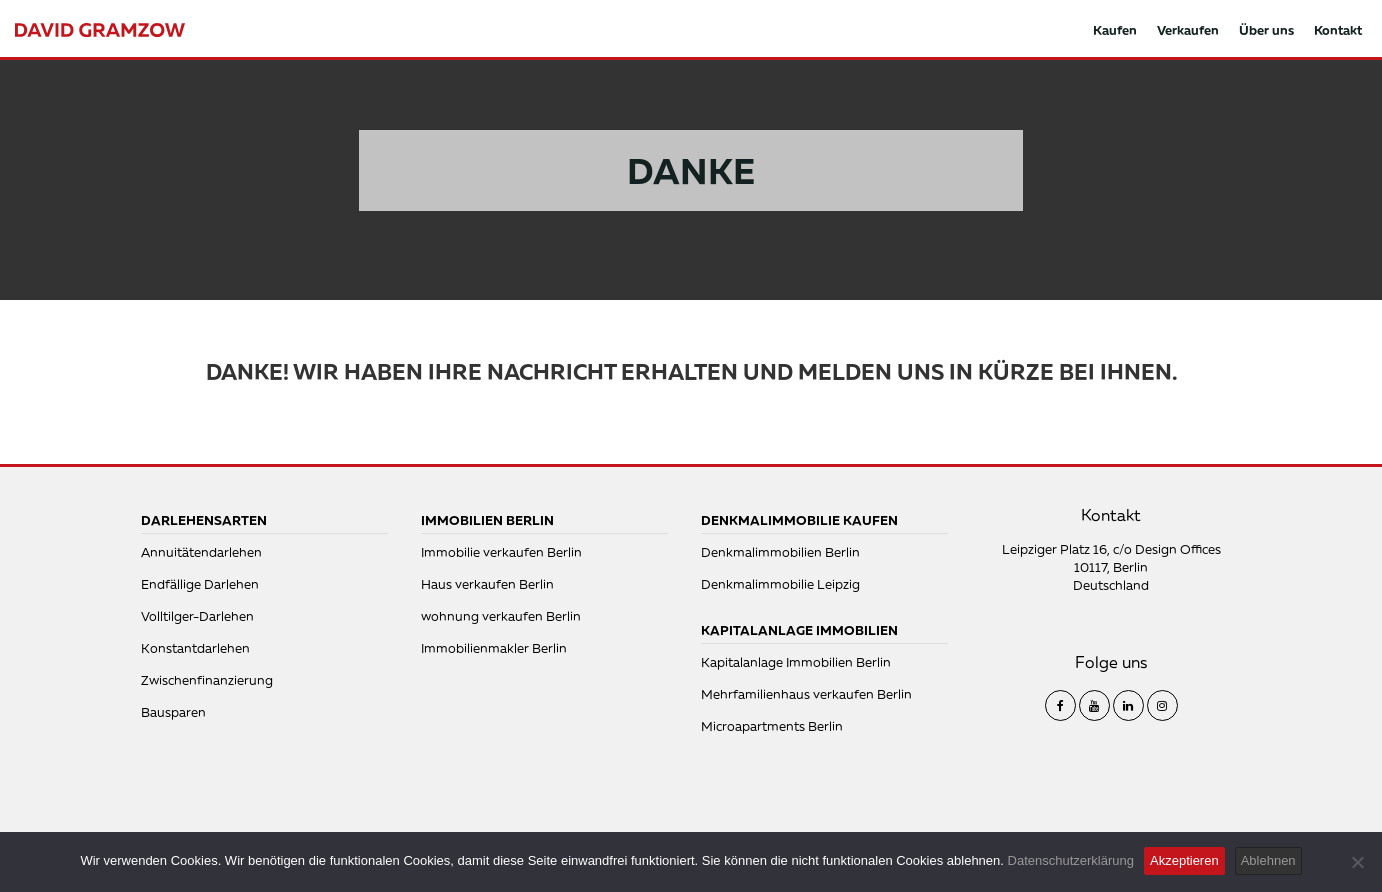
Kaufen (1115, 30)
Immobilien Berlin (487, 520)
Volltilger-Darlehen (197, 616)
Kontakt (1338, 30)
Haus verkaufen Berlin (487, 584)
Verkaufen (1188, 30)
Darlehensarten (204, 520)
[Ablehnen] (1357, 862)
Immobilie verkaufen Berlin (501, 552)
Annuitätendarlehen (201, 552)
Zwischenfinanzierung (207, 680)
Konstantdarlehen (195, 648)
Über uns (1266, 30)
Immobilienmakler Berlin (494, 648)
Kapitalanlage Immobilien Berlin (796, 662)
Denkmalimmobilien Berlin (780, 552)
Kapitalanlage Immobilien (799, 630)
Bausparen (173, 712)
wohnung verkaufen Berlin (501, 616)
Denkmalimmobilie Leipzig (780, 584)
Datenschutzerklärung (1071, 860)
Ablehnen (1268, 860)
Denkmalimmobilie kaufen (799, 520)
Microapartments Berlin (772, 726)
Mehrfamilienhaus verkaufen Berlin (806, 694)
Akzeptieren (1184, 860)
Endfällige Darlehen (200, 584)
